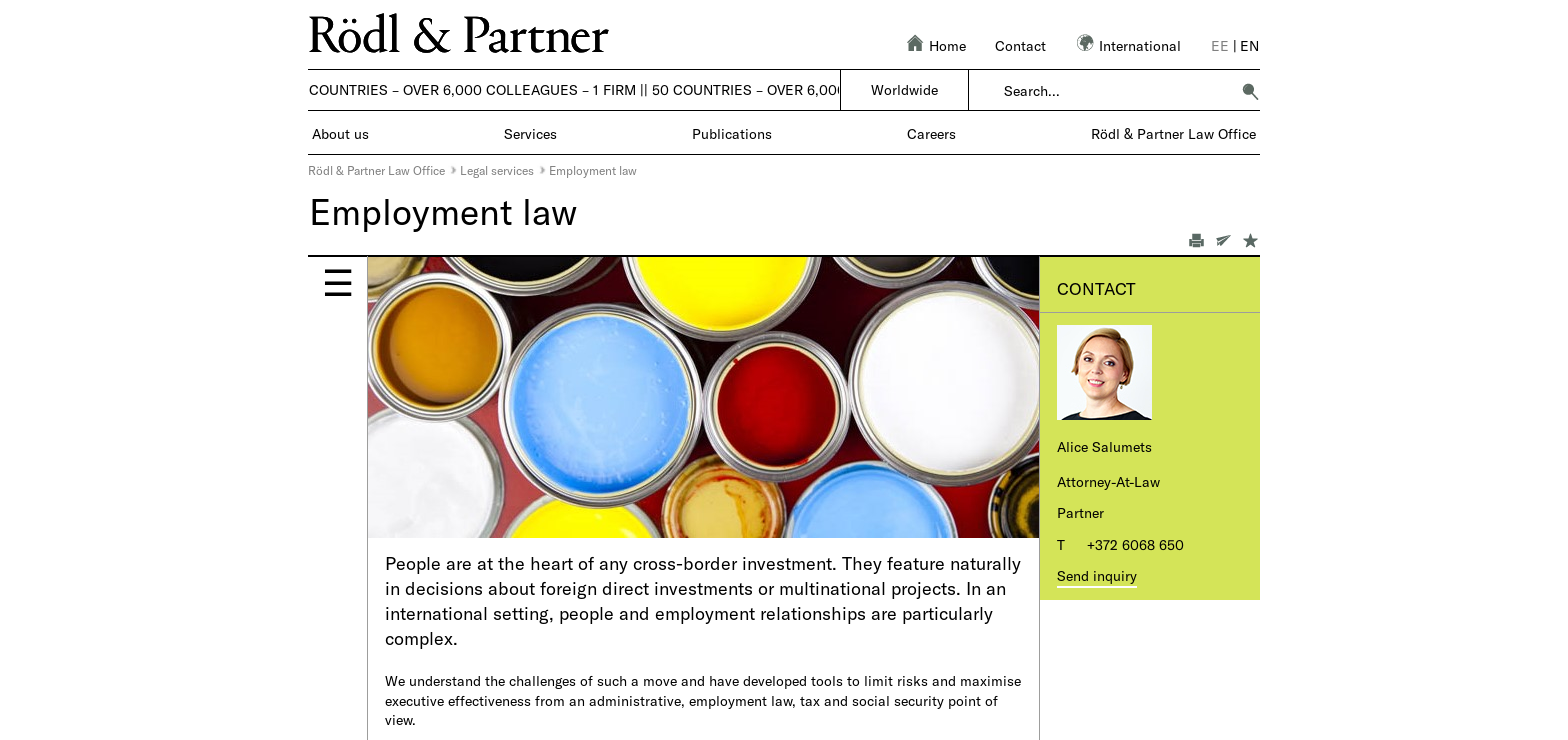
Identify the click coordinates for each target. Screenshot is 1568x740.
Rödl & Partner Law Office (376, 170)
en (1249, 45)
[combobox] (1116, 91)
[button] (1250, 91)
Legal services (497, 170)
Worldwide (904, 89)
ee (1220, 45)
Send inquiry (1097, 575)
